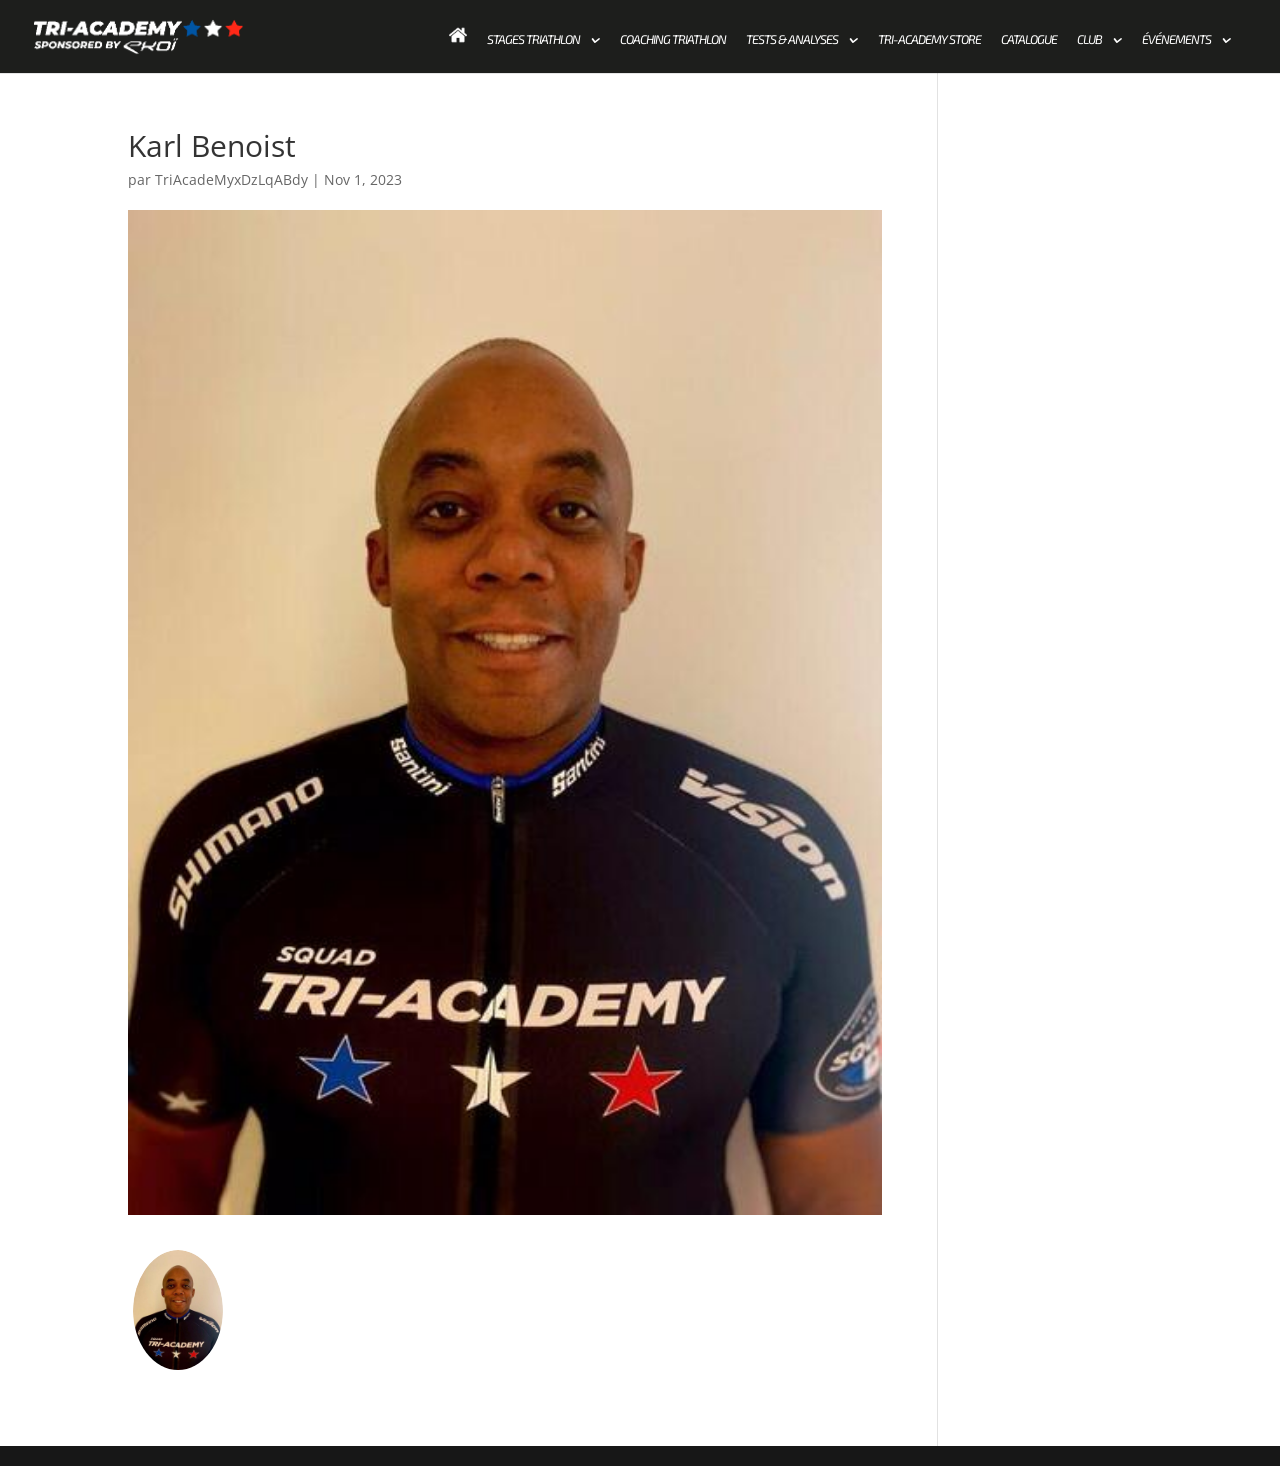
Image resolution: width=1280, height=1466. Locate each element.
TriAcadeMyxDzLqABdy (231, 179)
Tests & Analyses (792, 40)
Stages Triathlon (533, 40)
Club (1089, 40)
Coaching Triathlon (673, 40)
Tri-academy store (929, 40)
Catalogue (1029, 40)
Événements (1176, 40)
